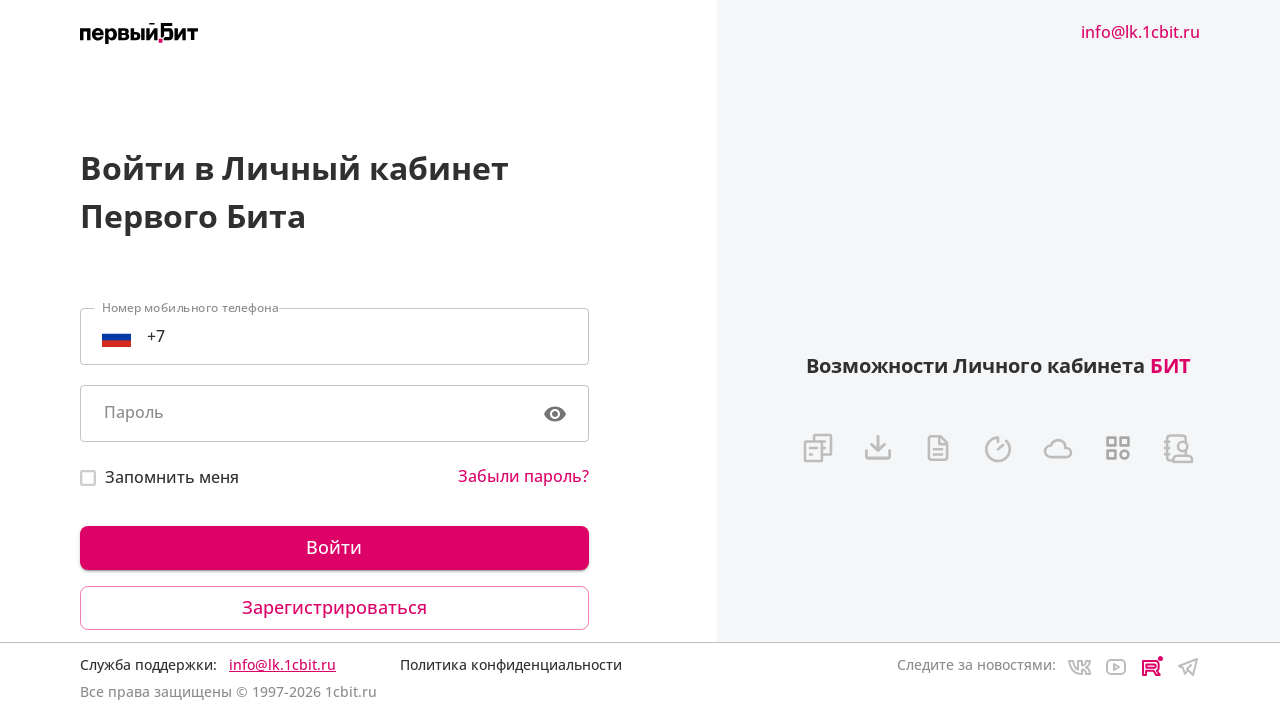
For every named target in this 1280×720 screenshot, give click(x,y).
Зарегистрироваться (334, 608)
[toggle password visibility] (555, 414)
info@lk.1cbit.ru (1140, 32)
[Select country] (116, 336)
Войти (334, 548)
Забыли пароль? (523, 476)
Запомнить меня (172, 477)
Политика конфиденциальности (511, 664)
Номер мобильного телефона (190, 307)
